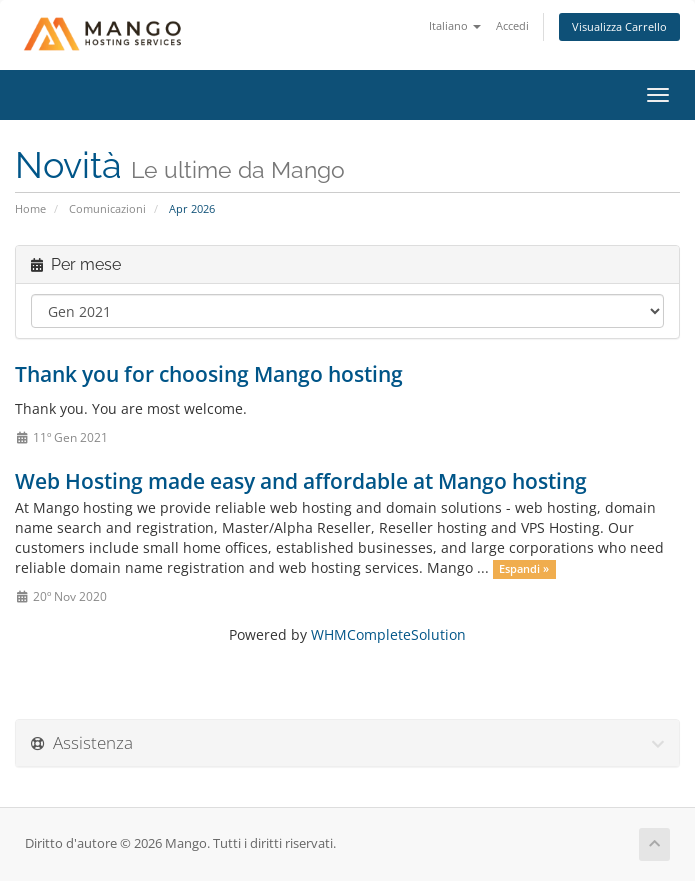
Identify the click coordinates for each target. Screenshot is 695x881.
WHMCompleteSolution (388, 634)
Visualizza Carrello (619, 26)
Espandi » (524, 569)
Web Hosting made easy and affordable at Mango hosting (301, 481)
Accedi (512, 25)
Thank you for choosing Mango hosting (209, 374)
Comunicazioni (107, 208)
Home (30, 208)
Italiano (455, 25)
